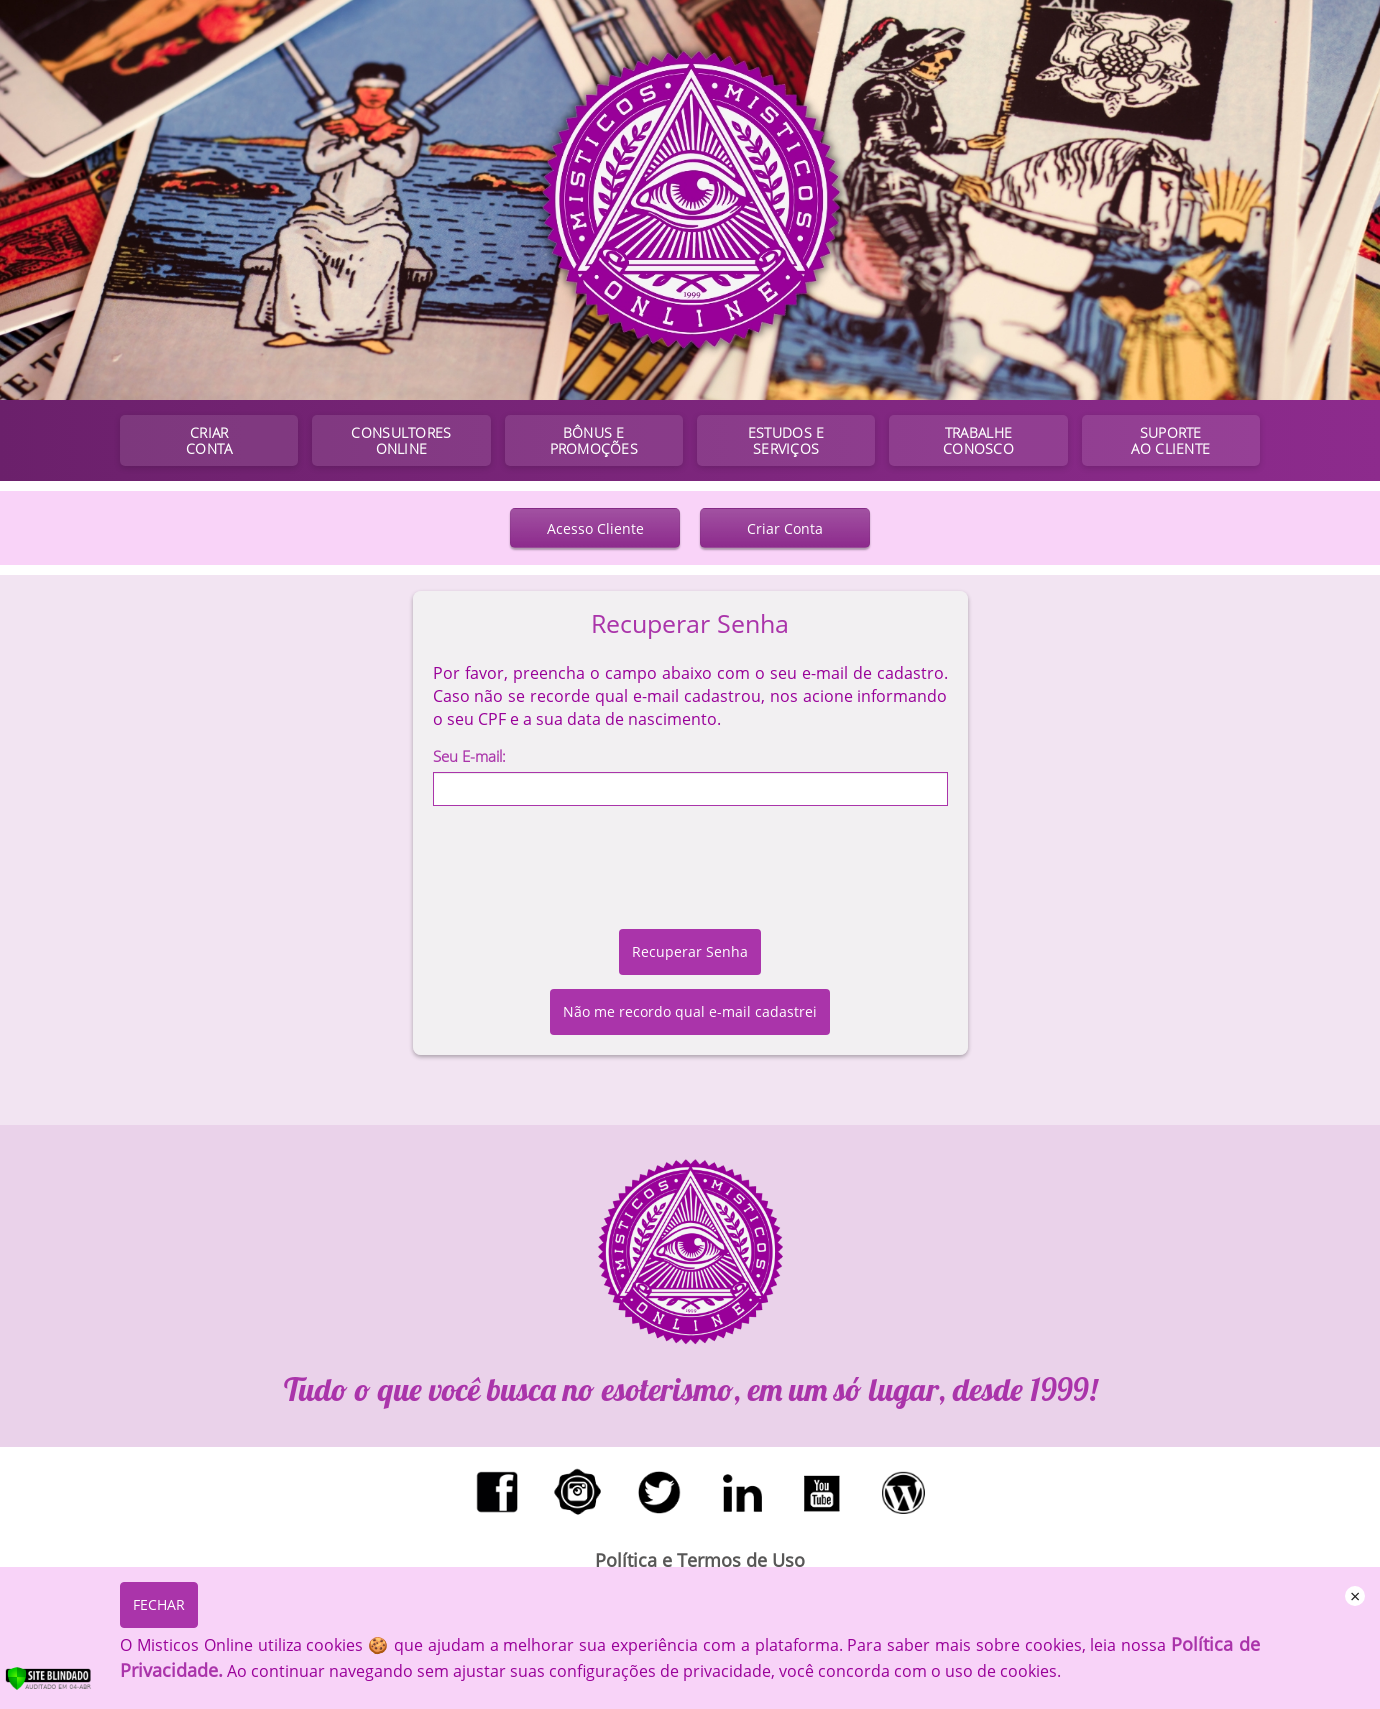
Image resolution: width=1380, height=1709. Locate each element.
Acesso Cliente (595, 528)
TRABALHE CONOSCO (978, 440)
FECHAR (159, 1604)
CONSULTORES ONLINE (401, 440)
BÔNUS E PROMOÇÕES (594, 440)
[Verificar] (69, 1686)
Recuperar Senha (690, 951)
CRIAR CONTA (209, 440)
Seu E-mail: (469, 756)
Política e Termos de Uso (700, 1560)
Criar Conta (785, 528)
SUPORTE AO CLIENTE (1170, 440)
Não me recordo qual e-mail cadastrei (690, 1011)
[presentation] (690, 875)
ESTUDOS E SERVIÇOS (786, 440)
